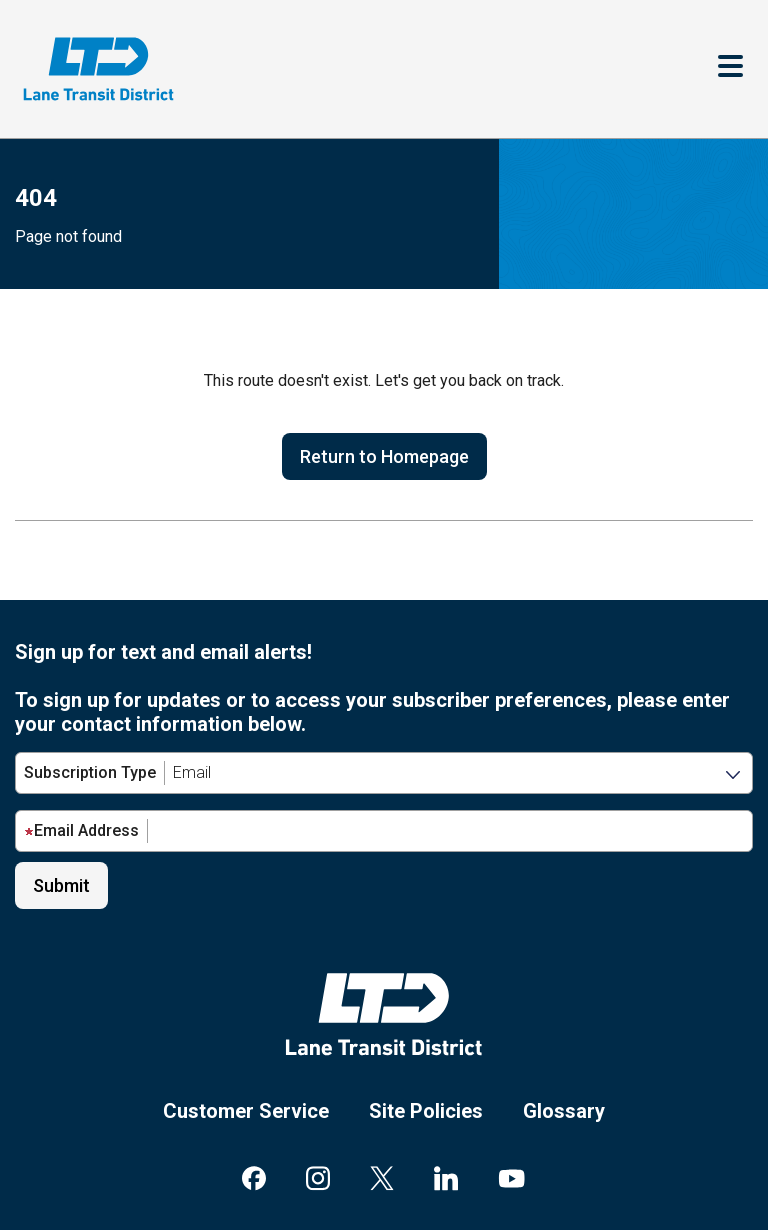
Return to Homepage (384, 456)
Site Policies (426, 1111)
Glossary (564, 1111)
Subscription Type (90, 772)
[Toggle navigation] (730, 68)
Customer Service (246, 1111)
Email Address (81, 830)
